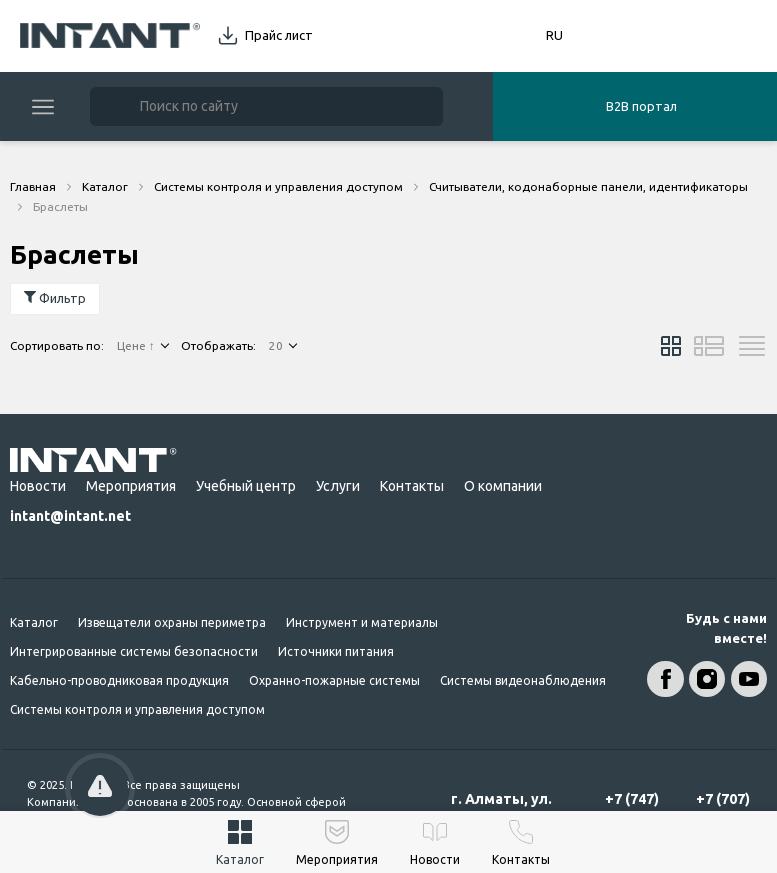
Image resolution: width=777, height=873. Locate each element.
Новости (38, 486)
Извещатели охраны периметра (172, 622)
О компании (503, 486)
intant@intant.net (70, 516)
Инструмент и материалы (362, 622)
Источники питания (336, 651)
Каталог (34, 622)
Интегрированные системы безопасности (134, 651)
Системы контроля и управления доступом (137, 709)
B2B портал (641, 106)
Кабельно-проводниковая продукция (119, 680)
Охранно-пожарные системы (334, 680)
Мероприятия (131, 486)
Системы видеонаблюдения (523, 680)
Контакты (412, 486)
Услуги (338, 486)
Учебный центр (246, 486)
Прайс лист (279, 35)
